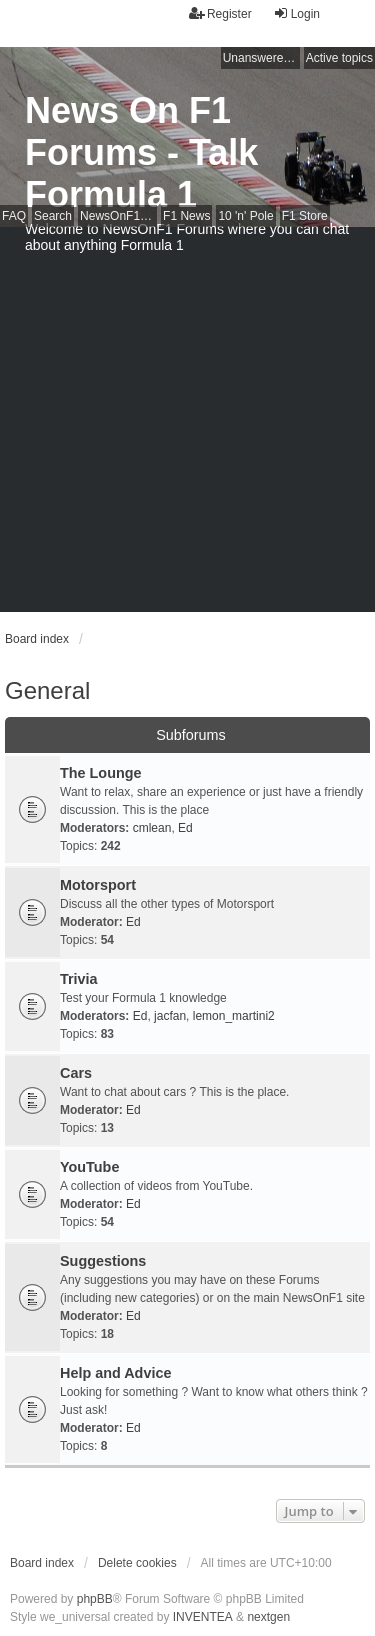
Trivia (79, 979)
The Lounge (101, 773)
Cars (76, 1073)
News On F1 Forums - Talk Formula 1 (141, 152)
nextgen (268, 1617)
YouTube (89, 1167)
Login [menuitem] (296, 13)
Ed (185, 828)
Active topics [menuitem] (339, 58)
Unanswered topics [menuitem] (261, 58)
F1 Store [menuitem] (305, 216)
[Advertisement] (187, 424)
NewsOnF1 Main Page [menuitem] (118, 216)
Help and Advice (115, 1373)
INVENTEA (203, 1617)
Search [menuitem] (53, 216)
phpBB (95, 1599)
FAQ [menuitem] (14, 216)
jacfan (170, 1016)
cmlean (152, 828)
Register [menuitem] (220, 13)
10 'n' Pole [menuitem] (245, 216)
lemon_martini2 (234, 1016)
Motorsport (98, 885)
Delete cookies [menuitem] (137, 1563)
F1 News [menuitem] (186, 216)
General (47, 690)
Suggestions (103, 1261)
